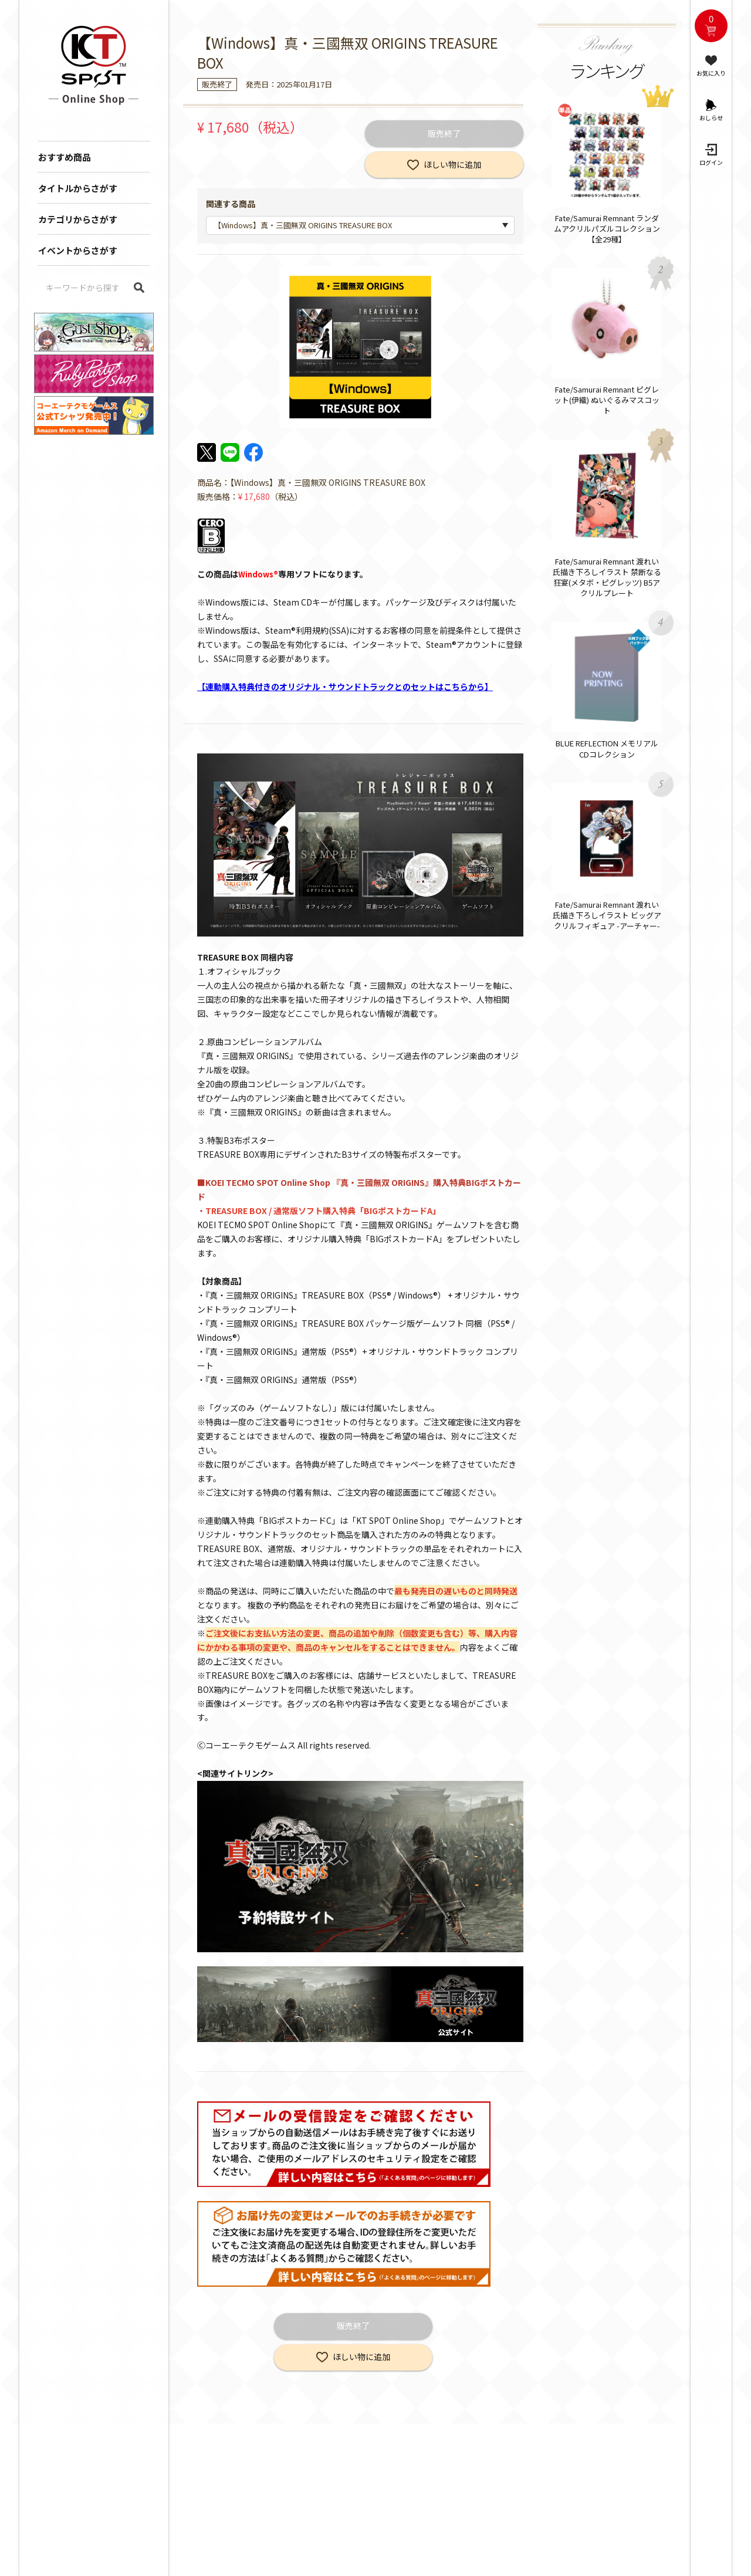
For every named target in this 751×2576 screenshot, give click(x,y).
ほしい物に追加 (452, 164)
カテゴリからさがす (77, 219)
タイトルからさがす (77, 188)
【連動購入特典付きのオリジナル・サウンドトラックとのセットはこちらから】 (345, 686)
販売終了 (444, 133)
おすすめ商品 (64, 157)
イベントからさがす (77, 250)
